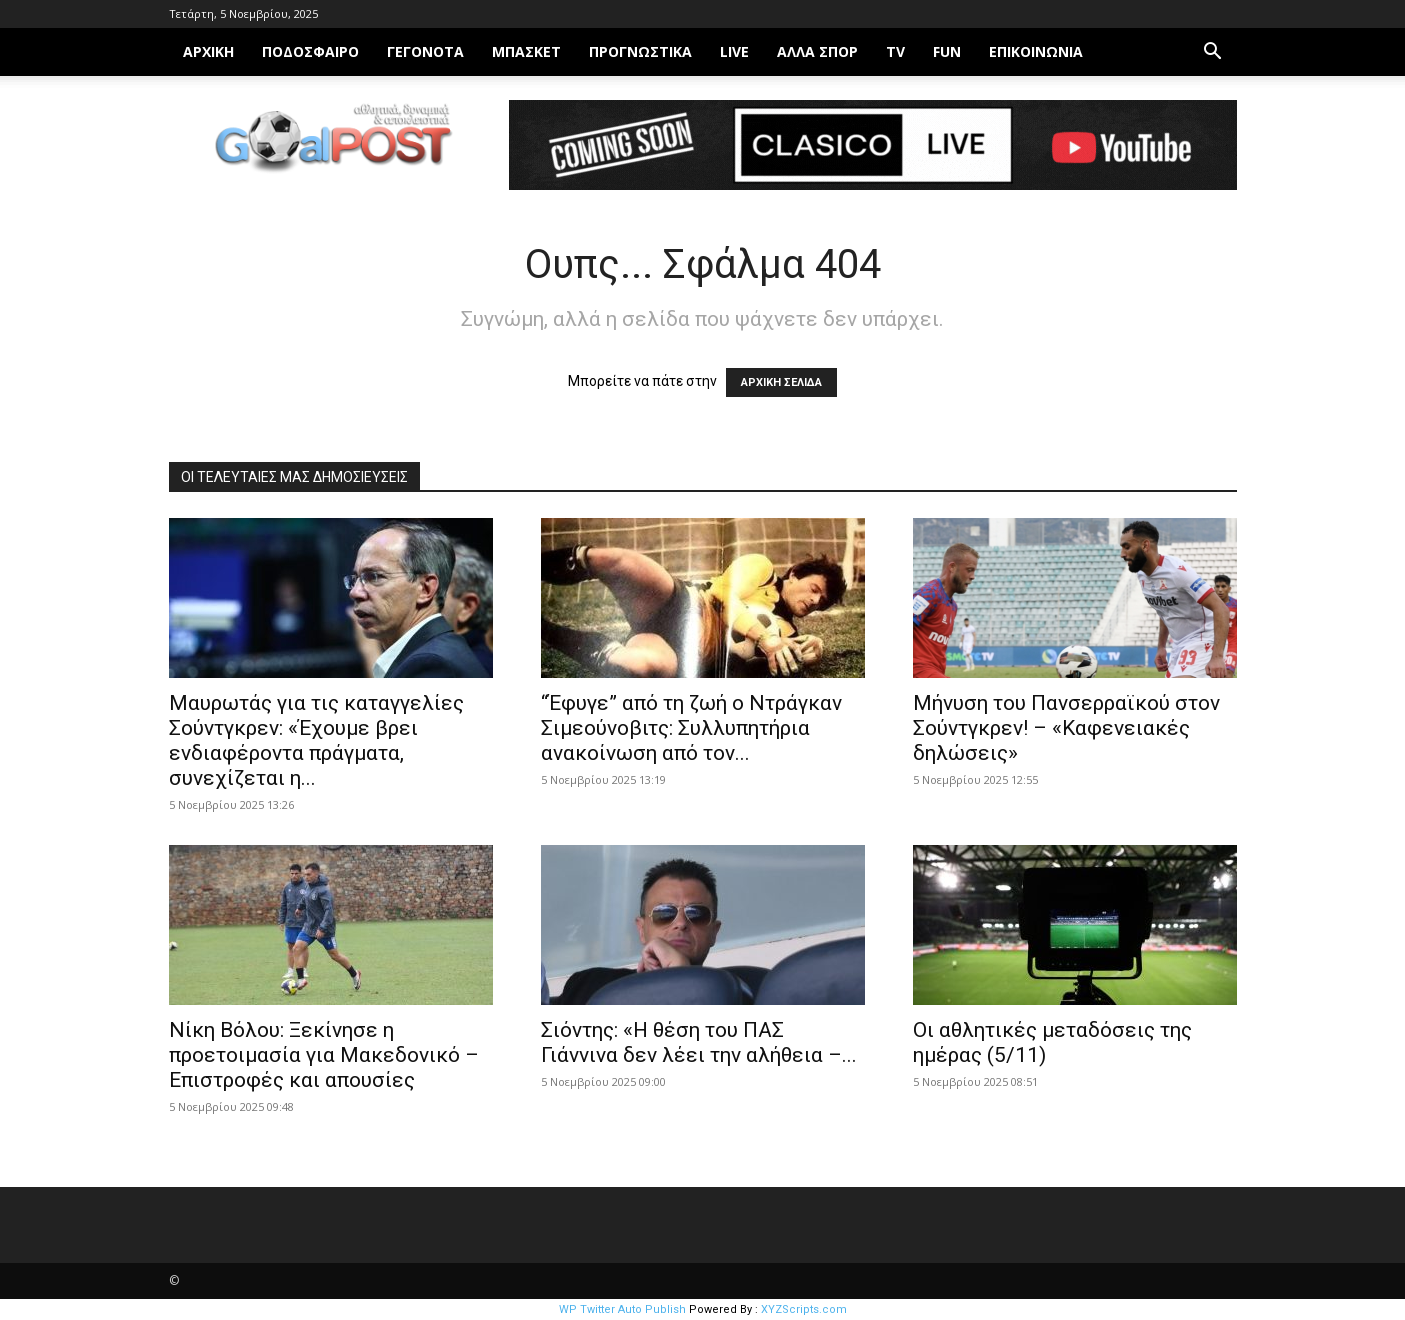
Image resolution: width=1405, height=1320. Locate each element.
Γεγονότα (425, 51)
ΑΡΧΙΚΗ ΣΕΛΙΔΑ (781, 382)
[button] (1213, 53)
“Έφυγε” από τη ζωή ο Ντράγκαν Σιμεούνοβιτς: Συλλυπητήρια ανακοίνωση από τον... (691, 728)
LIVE (734, 51)
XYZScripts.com (804, 1309)
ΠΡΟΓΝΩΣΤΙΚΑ (640, 51)
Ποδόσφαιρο (310, 51)
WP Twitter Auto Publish (622, 1309)
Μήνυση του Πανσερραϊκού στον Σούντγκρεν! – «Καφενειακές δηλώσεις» (1066, 728)
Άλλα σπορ (817, 51)
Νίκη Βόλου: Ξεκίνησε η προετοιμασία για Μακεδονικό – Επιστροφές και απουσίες (324, 1055)
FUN (947, 51)
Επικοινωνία (1036, 51)
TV (895, 51)
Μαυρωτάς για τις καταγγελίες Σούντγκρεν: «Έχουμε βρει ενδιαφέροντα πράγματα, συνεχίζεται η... (316, 740)
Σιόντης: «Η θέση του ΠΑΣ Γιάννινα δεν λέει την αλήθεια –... (699, 1042)
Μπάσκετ (526, 51)
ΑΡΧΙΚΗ (208, 51)
